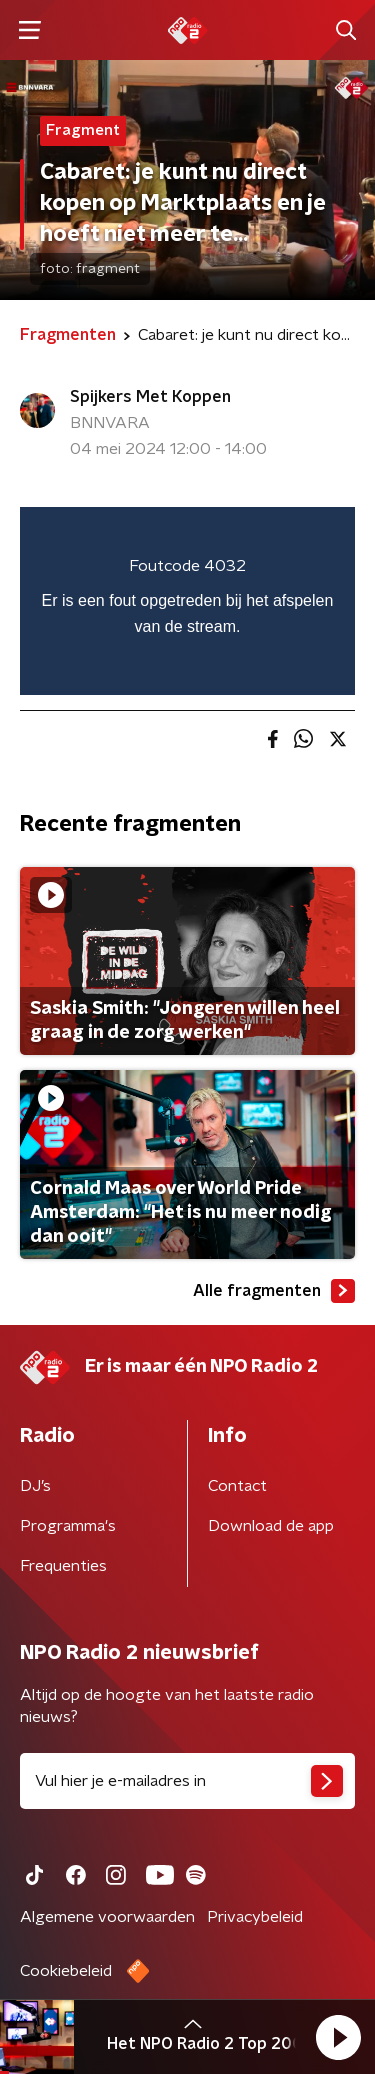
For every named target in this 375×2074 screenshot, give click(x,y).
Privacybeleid (255, 1917)
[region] (187, 601)
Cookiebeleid (66, 1971)
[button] (338, 2037)
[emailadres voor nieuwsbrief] (187, 1781)
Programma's (68, 1526)
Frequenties (63, 1566)
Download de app (271, 1526)
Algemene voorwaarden (107, 1917)
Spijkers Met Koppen (150, 397)
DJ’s (35, 1486)
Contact (237, 1486)
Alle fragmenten (274, 1291)
